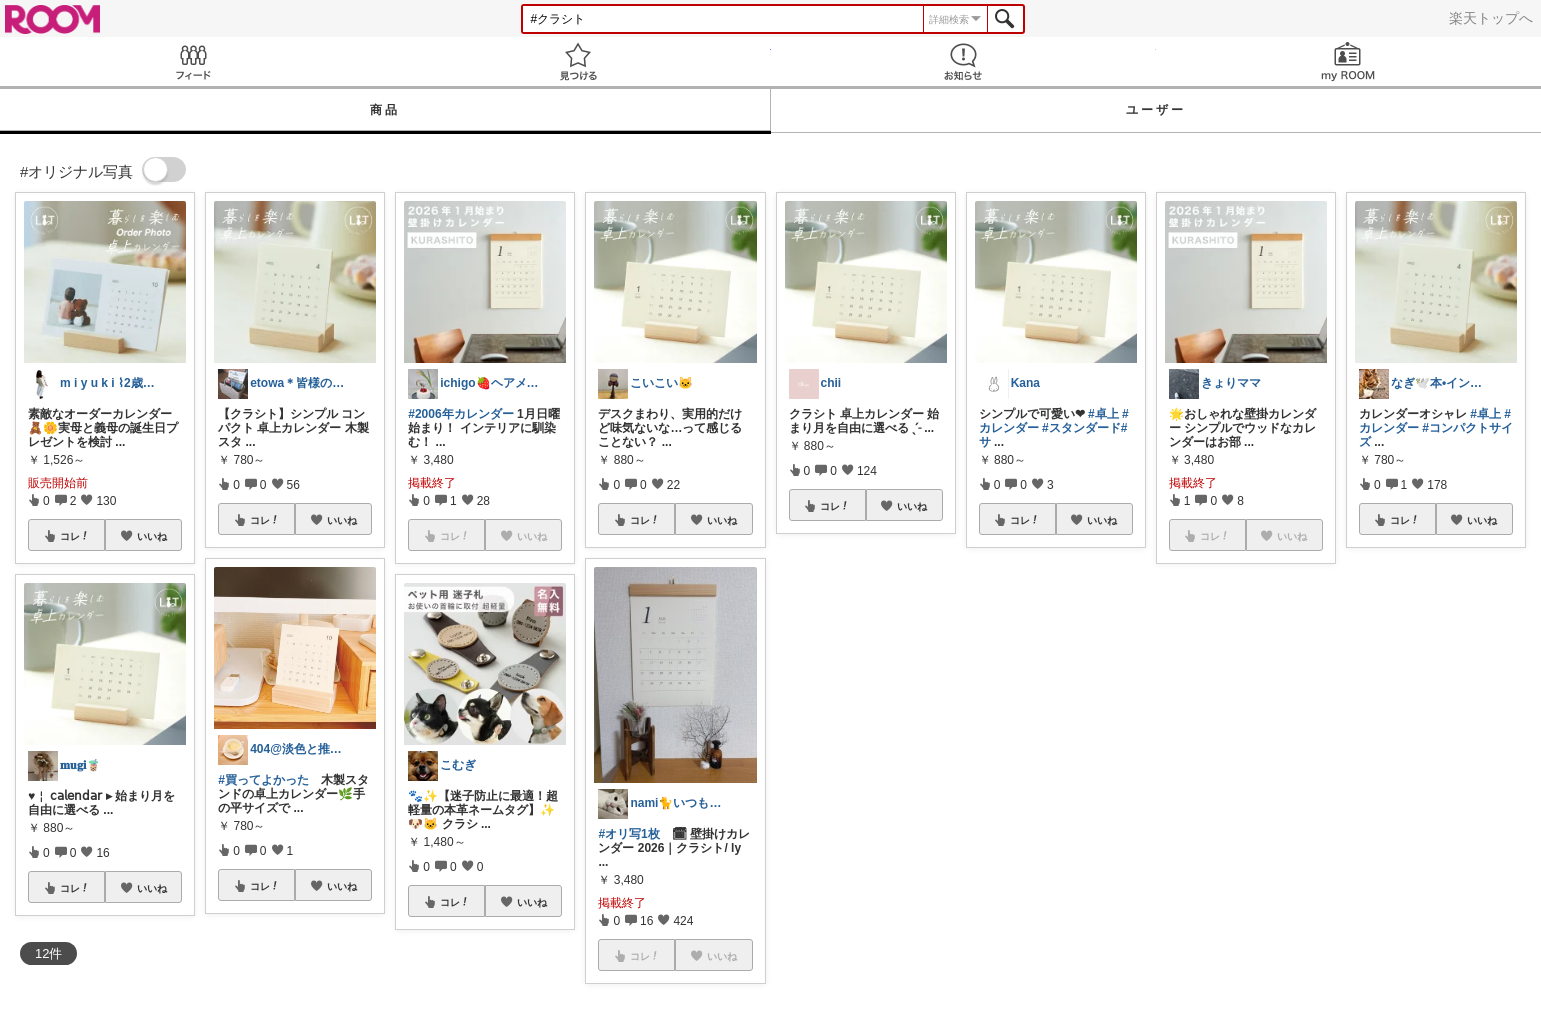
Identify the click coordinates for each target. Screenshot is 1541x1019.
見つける (577, 61)
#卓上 (1103, 414)
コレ (75, 536)
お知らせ (963, 61)
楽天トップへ (1491, 18)
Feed (192, 61)
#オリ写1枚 (628, 834)
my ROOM (1348, 61)
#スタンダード (1081, 428)
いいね (152, 536)
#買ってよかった (263, 780)
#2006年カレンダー (460, 414)
